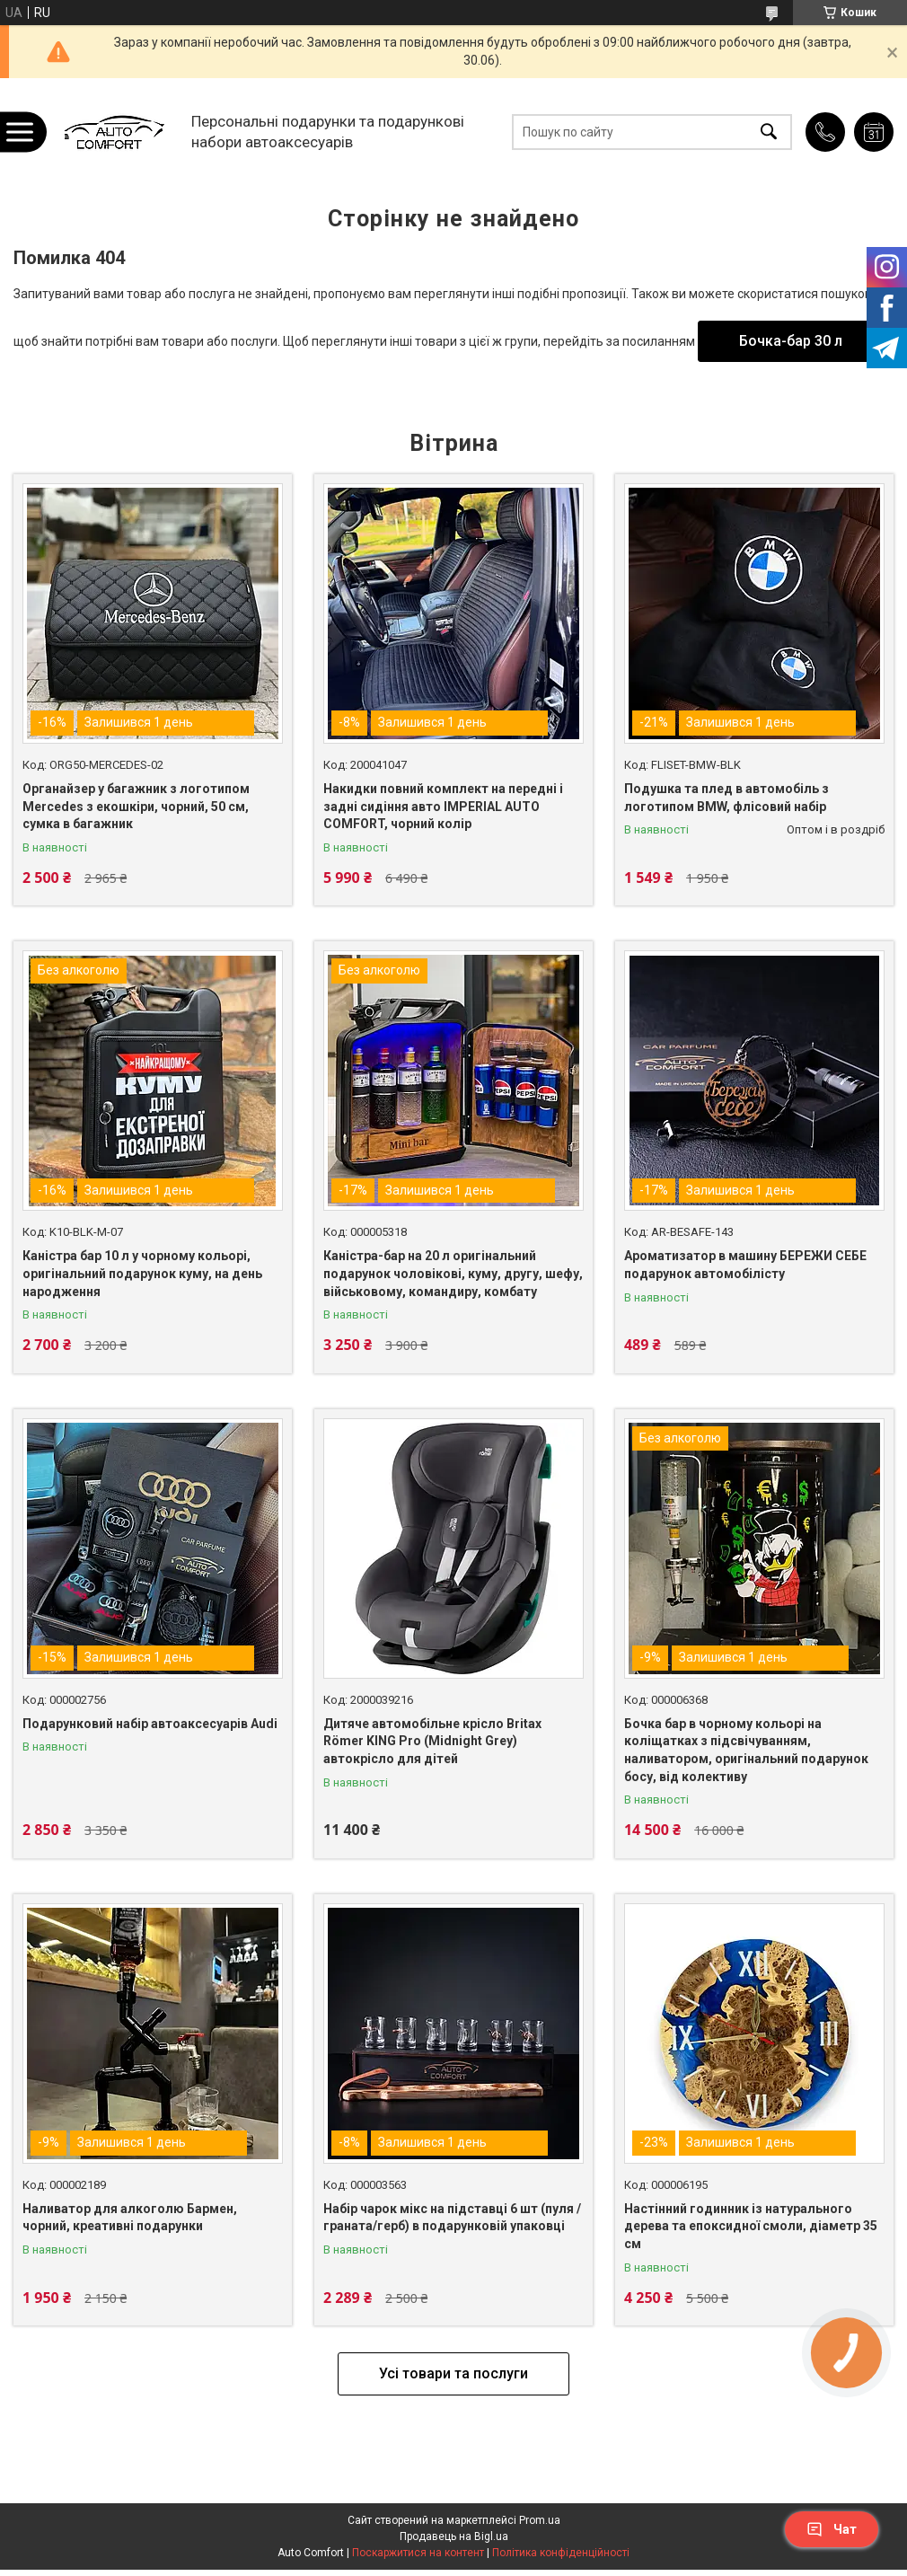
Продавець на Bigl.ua (454, 2536)
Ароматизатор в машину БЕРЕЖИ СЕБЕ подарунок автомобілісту (745, 1264)
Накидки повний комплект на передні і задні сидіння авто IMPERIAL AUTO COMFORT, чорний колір (443, 806)
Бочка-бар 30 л (790, 340)
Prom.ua (539, 2520)
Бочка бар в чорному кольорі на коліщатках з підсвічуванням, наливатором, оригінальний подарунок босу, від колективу (746, 1750)
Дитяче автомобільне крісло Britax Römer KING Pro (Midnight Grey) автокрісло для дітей (432, 1741)
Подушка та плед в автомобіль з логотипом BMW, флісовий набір (726, 797)
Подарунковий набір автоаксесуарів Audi (149, 1723)
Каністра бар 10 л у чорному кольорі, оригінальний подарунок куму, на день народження (142, 1273)
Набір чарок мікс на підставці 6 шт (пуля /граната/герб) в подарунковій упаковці (452, 2217)
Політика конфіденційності (561, 2552)
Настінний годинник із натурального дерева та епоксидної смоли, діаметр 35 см (750, 2226)
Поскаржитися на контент (418, 2552)
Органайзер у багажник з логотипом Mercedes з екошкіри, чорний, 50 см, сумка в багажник (136, 806)
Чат (831, 2529)
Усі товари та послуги (453, 2373)
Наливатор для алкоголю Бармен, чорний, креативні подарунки (129, 2217)
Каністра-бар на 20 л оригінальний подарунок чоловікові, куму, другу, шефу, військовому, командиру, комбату (453, 1273)
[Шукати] (768, 131)
